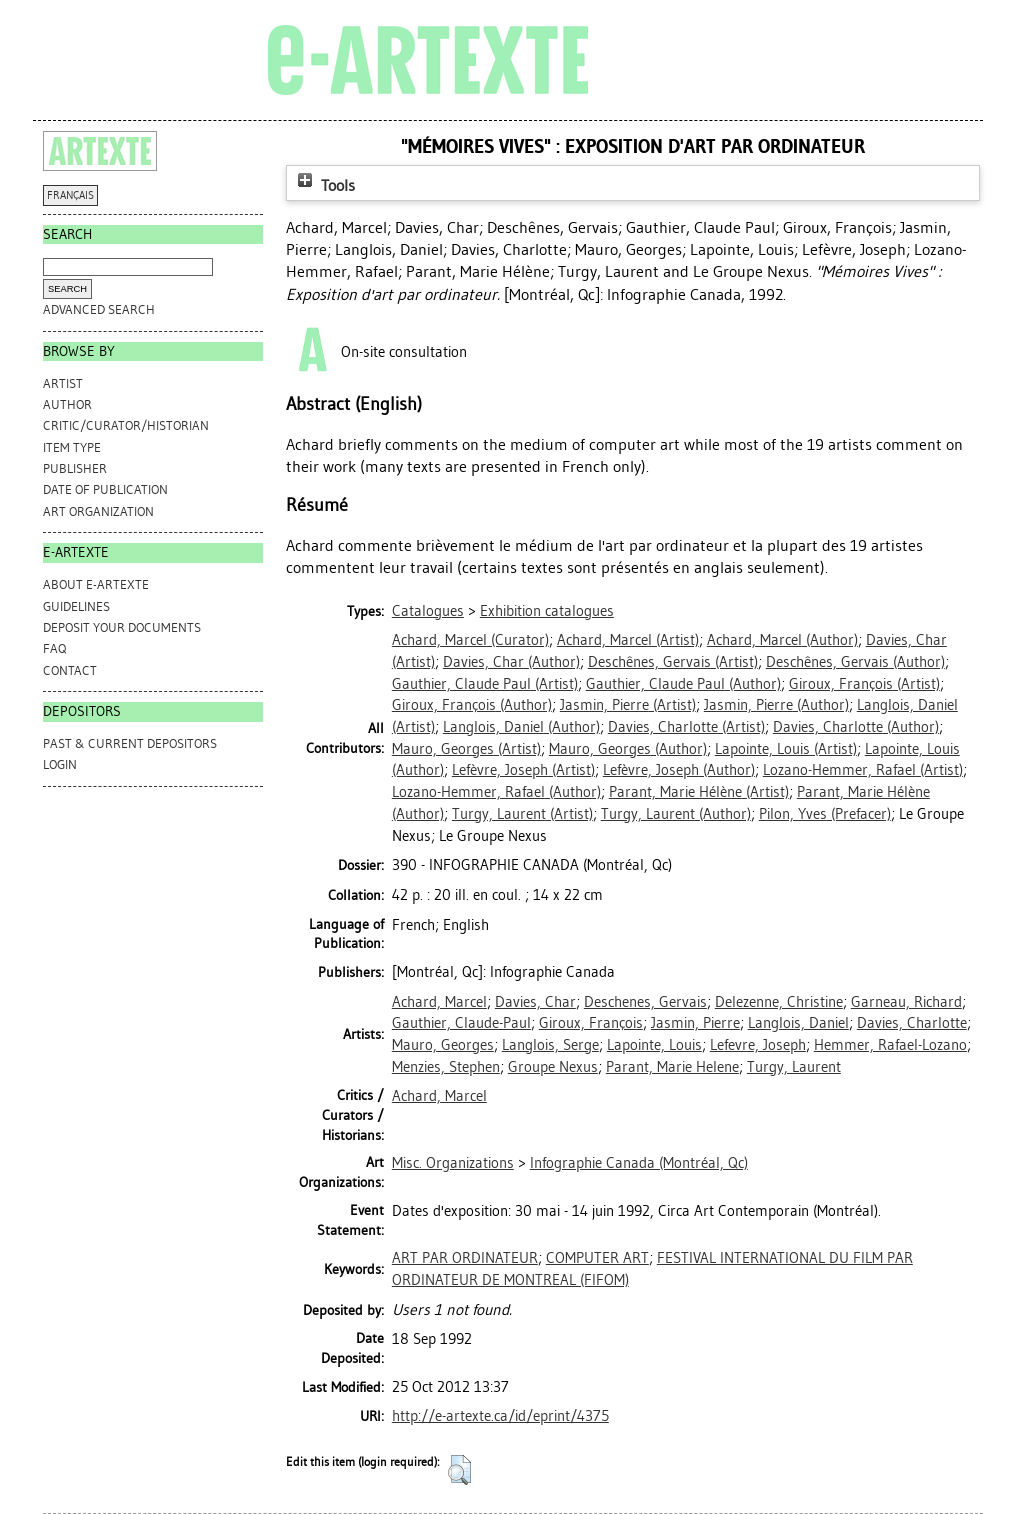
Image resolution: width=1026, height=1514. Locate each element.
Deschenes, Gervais (645, 1002)
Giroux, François (591, 1023)
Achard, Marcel (439, 1002)
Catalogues (428, 611)
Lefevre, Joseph (758, 1045)
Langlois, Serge (550, 1045)
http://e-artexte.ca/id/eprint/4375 (500, 1416)
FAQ (54, 648)
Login (60, 764)
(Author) (782, 640)
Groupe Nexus (553, 1067)
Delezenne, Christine (779, 1002)
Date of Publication (105, 489)
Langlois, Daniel (798, 1023)
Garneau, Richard (906, 1002)
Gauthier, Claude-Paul (461, 1023)
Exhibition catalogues (547, 611)
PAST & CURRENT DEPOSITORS (130, 743)
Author (67, 404)
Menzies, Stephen (446, 1067)
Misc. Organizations (453, 1163)
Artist (63, 383)
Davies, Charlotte (912, 1023)
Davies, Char (535, 1002)
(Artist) (628, 640)
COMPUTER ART (597, 1258)
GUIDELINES (76, 606)
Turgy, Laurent (794, 1067)
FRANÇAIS (70, 195)
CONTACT (70, 670)
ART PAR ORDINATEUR (465, 1258)
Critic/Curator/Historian (126, 425)
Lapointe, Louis (654, 1045)
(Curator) (470, 640)
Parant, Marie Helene (672, 1067)
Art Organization (98, 511)
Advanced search (99, 309)
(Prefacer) (825, 814)
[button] (459, 1470)
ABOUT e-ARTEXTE (96, 584)
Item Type (72, 447)
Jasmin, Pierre (695, 1023)
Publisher (75, 468)
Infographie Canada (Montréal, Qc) (639, 1163)
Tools (324, 185)
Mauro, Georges (443, 1045)
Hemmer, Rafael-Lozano (890, 1045)
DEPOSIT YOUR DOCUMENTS (122, 627)
